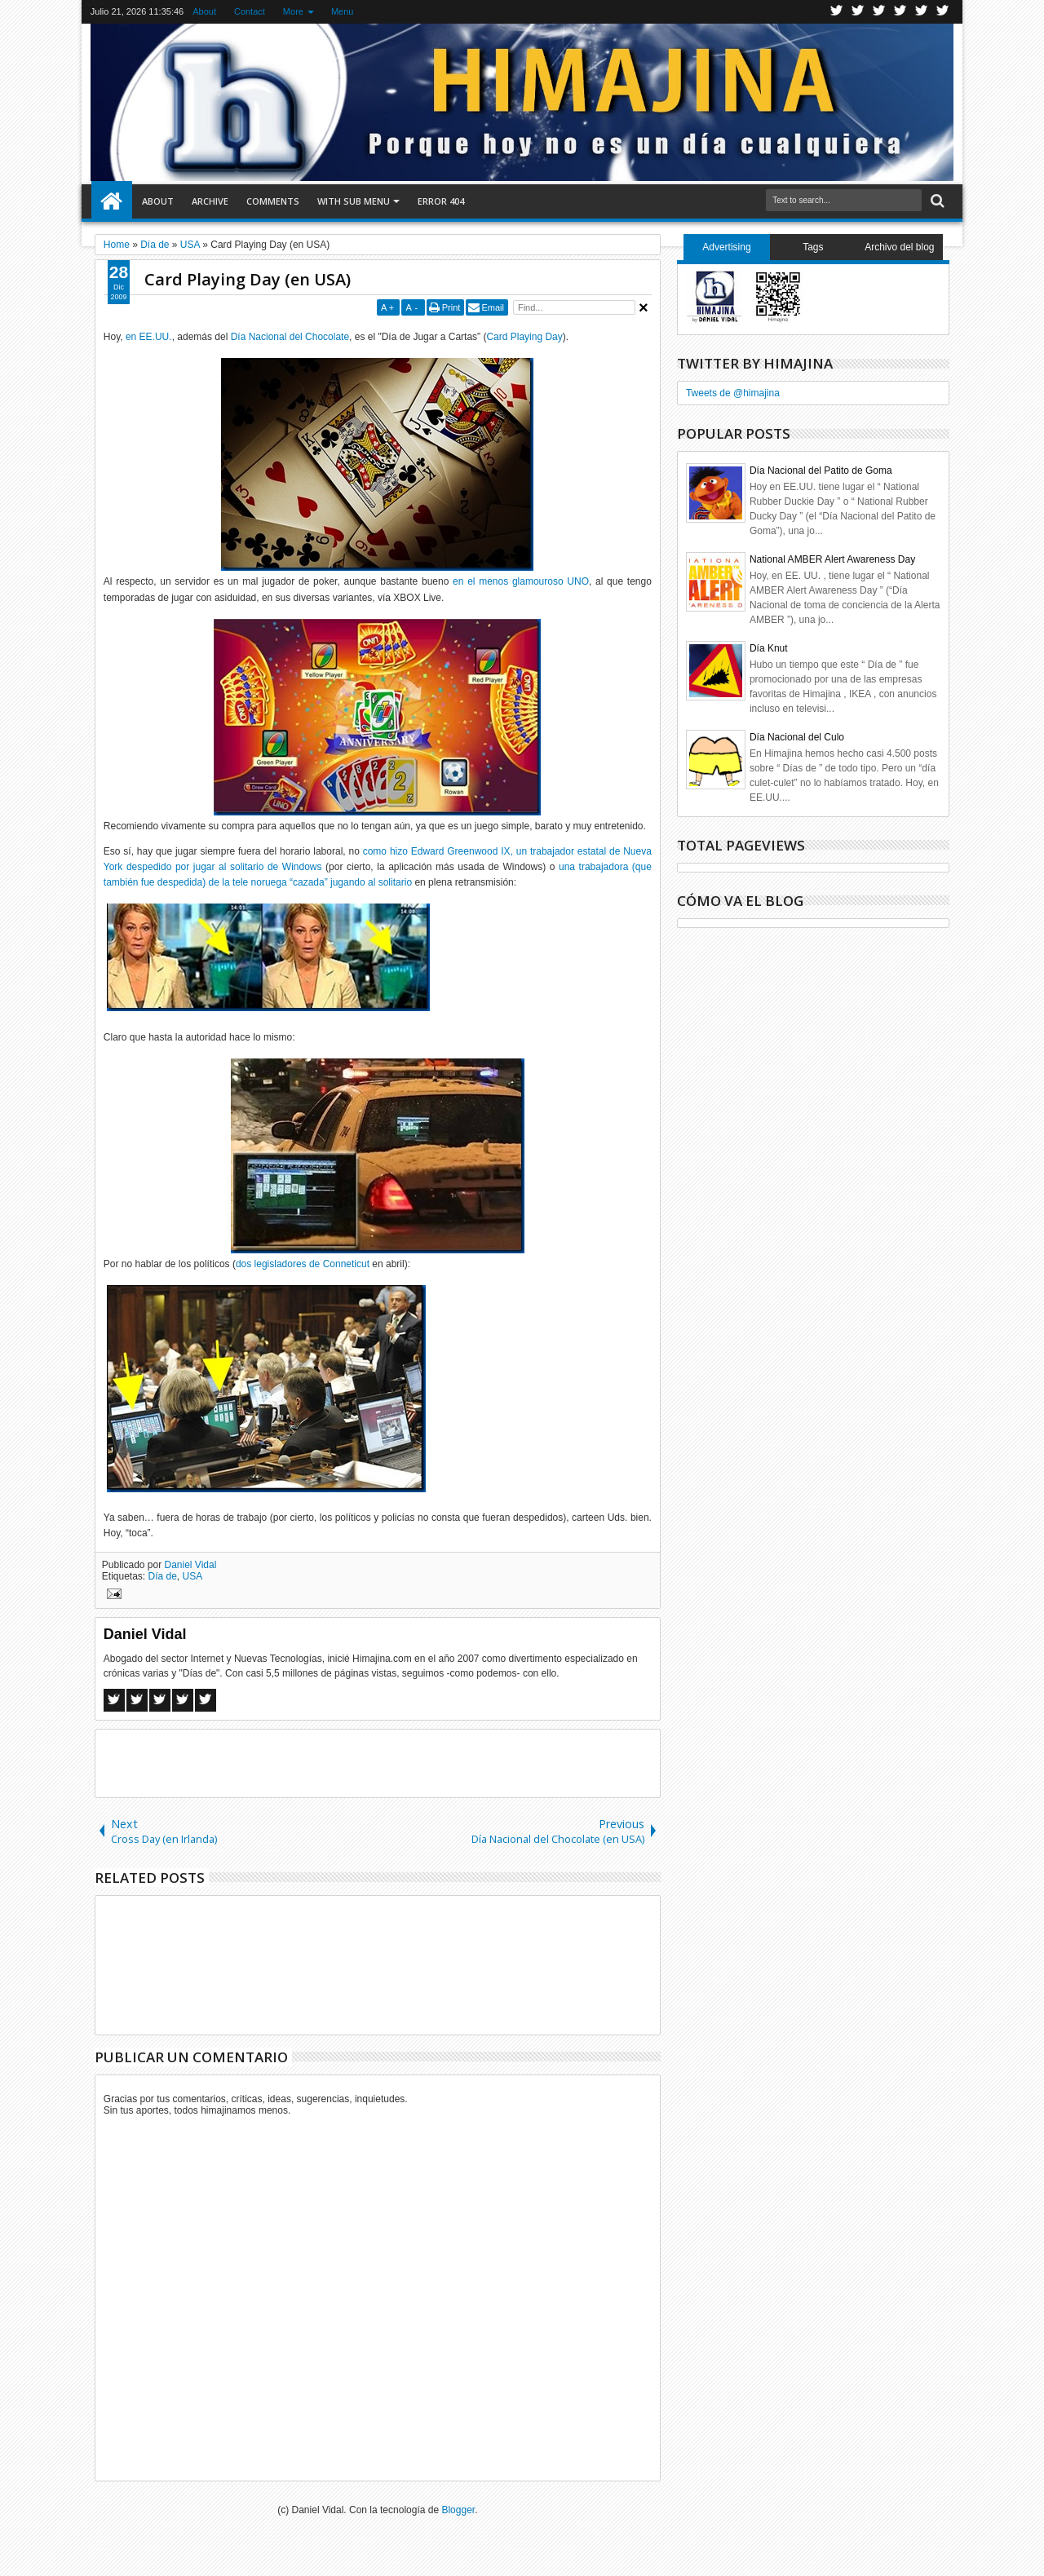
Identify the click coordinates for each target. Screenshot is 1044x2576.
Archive (210, 201)
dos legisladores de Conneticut (302, 1264)
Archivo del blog (899, 247)
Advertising (726, 247)
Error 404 (441, 201)
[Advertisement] (377, 1762)
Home (111, 201)
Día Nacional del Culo (797, 737)
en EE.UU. (149, 336)
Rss (900, 12)
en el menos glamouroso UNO (521, 581)
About (204, 11)
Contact (249, 11)
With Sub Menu (353, 201)
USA (193, 1576)
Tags (813, 247)
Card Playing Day (524, 336)
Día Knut (769, 648)
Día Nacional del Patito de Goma (821, 470)
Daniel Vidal (191, 1565)
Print (451, 307)
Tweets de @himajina (733, 393)
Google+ (879, 12)
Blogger (458, 2510)
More (293, 11)
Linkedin (921, 12)
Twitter (836, 12)
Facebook (858, 12)
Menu (342, 11)
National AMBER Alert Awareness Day (832, 559)
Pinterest (942, 12)
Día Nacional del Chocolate (290, 336)
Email (492, 307)
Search (936, 201)
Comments (272, 201)
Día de (162, 1576)
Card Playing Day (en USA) (247, 279)
